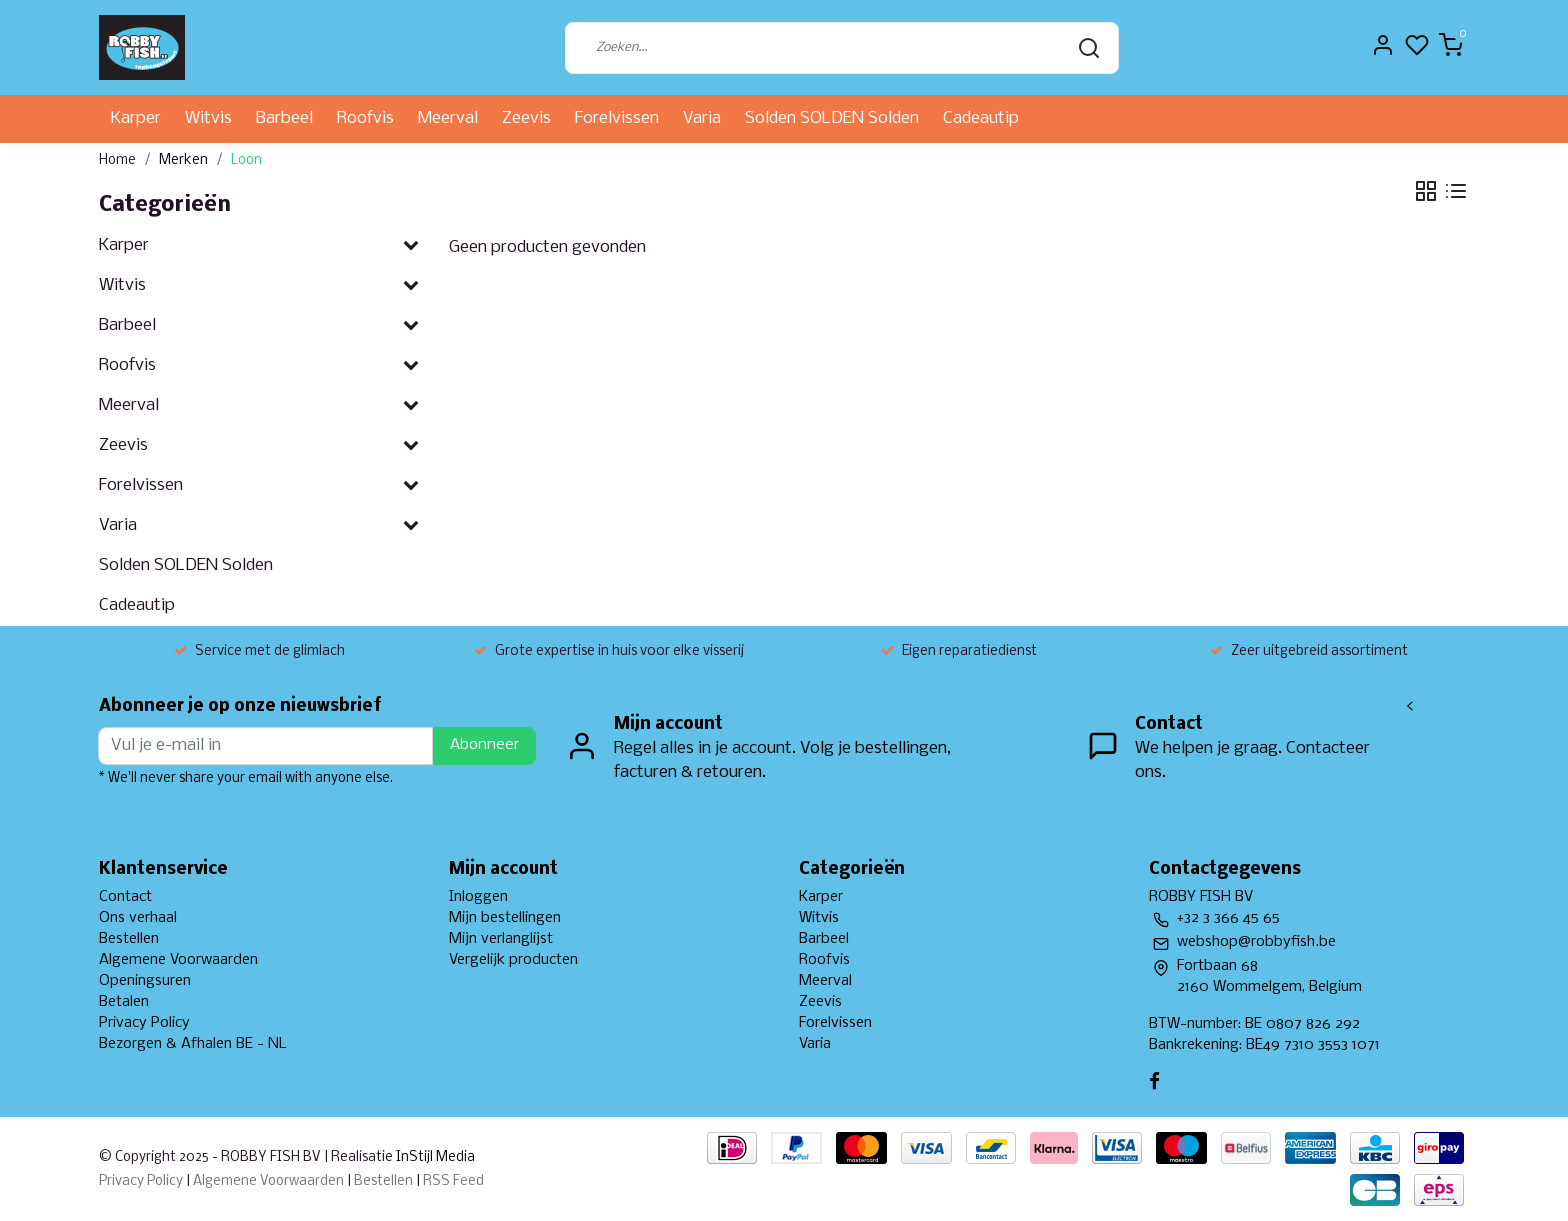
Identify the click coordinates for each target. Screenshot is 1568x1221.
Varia (702, 118)
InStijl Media (434, 1157)
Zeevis (526, 118)
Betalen (124, 1002)
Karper (136, 118)
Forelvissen (617, 118)
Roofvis (365, 118)
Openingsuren (145, 981)
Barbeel (284, 118)
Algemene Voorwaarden (178, 960)
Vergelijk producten (513, 960)
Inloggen (478, 897)
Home (117, 160)
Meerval (448, 118)
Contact (125, 897)
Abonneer (484, 745)
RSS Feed (453, 1181)
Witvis (208, 118)
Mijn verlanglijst (501, 939)
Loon (246, 160)
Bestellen (129, 939)
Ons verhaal (138, 918)
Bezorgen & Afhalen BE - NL (193, 1044)
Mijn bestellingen (505, 918)
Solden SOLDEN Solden (832, 118)
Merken (183, 160)
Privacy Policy (144, 1023)
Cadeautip (981, 118)
